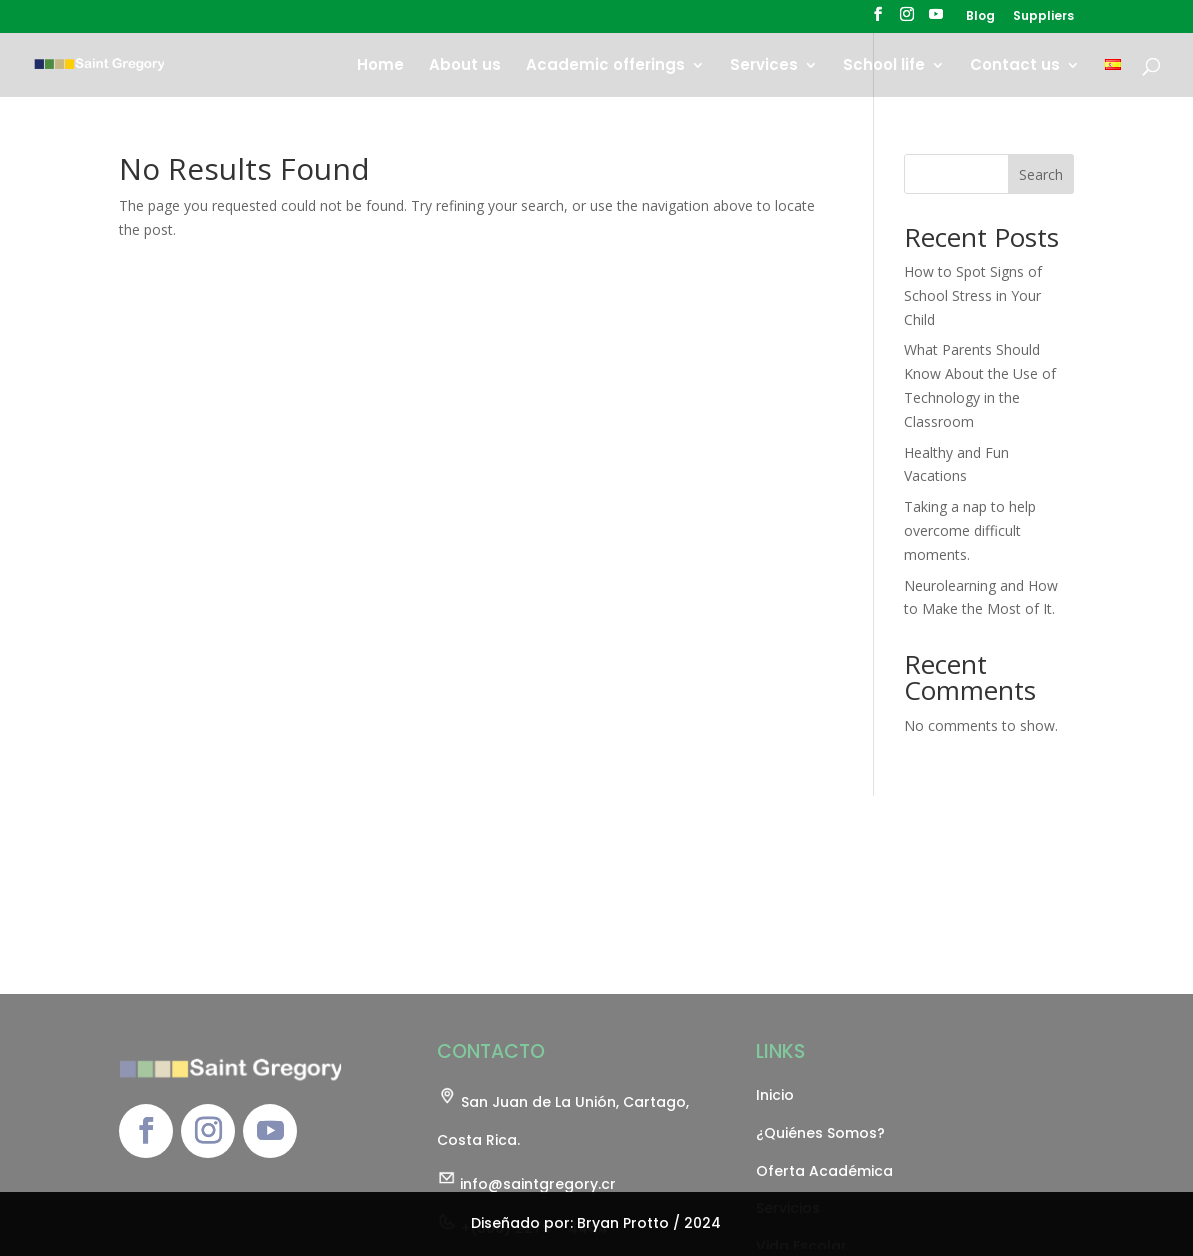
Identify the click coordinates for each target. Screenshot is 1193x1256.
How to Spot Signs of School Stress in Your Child (973, 295)
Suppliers (1043, 17)
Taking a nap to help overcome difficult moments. (970, 530)
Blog (980, 17)
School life (884, 66)
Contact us (1015, 66)
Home (380, 66)
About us (465, 66)
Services (764, 66)
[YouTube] (936, 20)
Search (1041, 174)
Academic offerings (605, 66)
